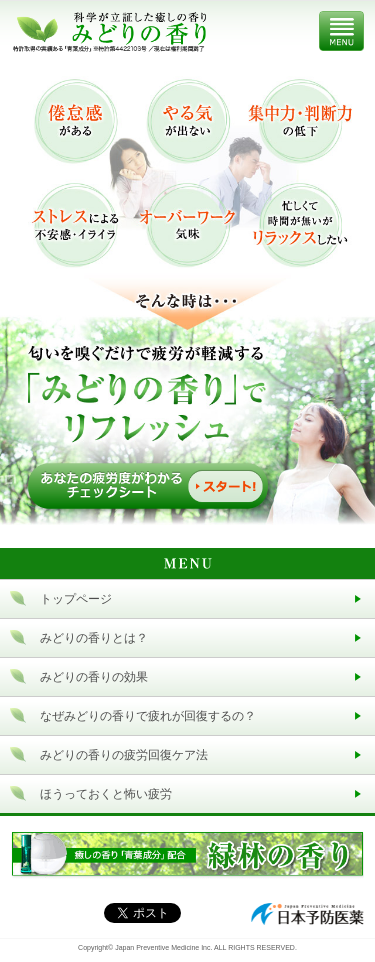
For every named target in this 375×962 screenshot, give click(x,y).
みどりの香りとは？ (94, 638)
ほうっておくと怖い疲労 (106, 794)
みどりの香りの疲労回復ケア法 (124, 755)
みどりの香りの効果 (94, 677)
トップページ (76, 599)
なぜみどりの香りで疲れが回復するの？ (148, 716)
